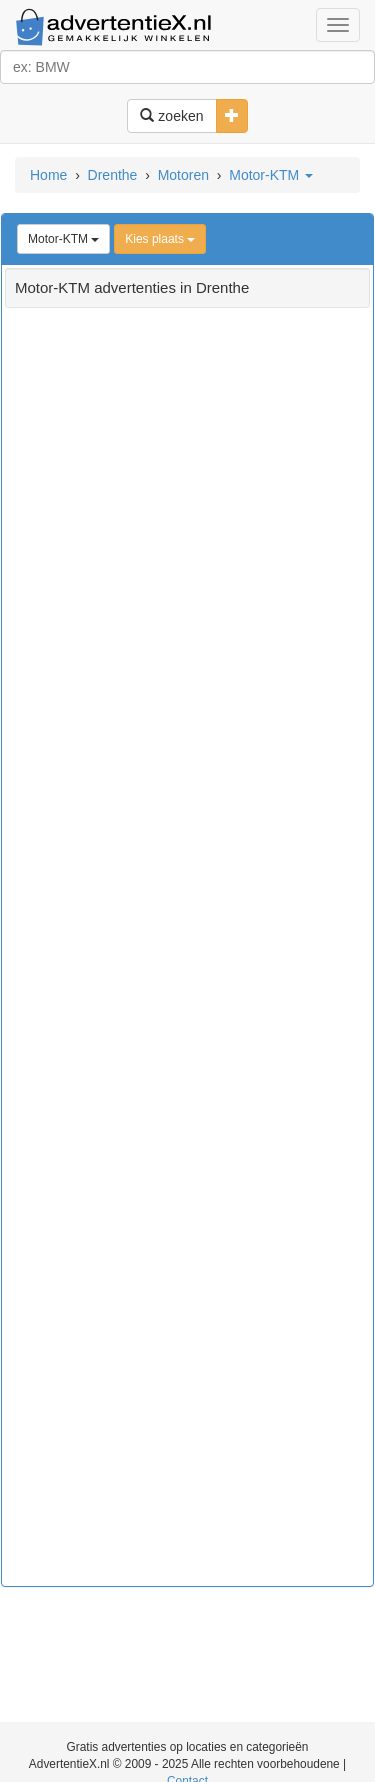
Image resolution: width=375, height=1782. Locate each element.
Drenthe (113, 175)
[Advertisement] (187, 955)
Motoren (183, 175)
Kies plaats (160, 239)
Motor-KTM (271, 175)
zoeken (171, 116)
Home (48, 175)
